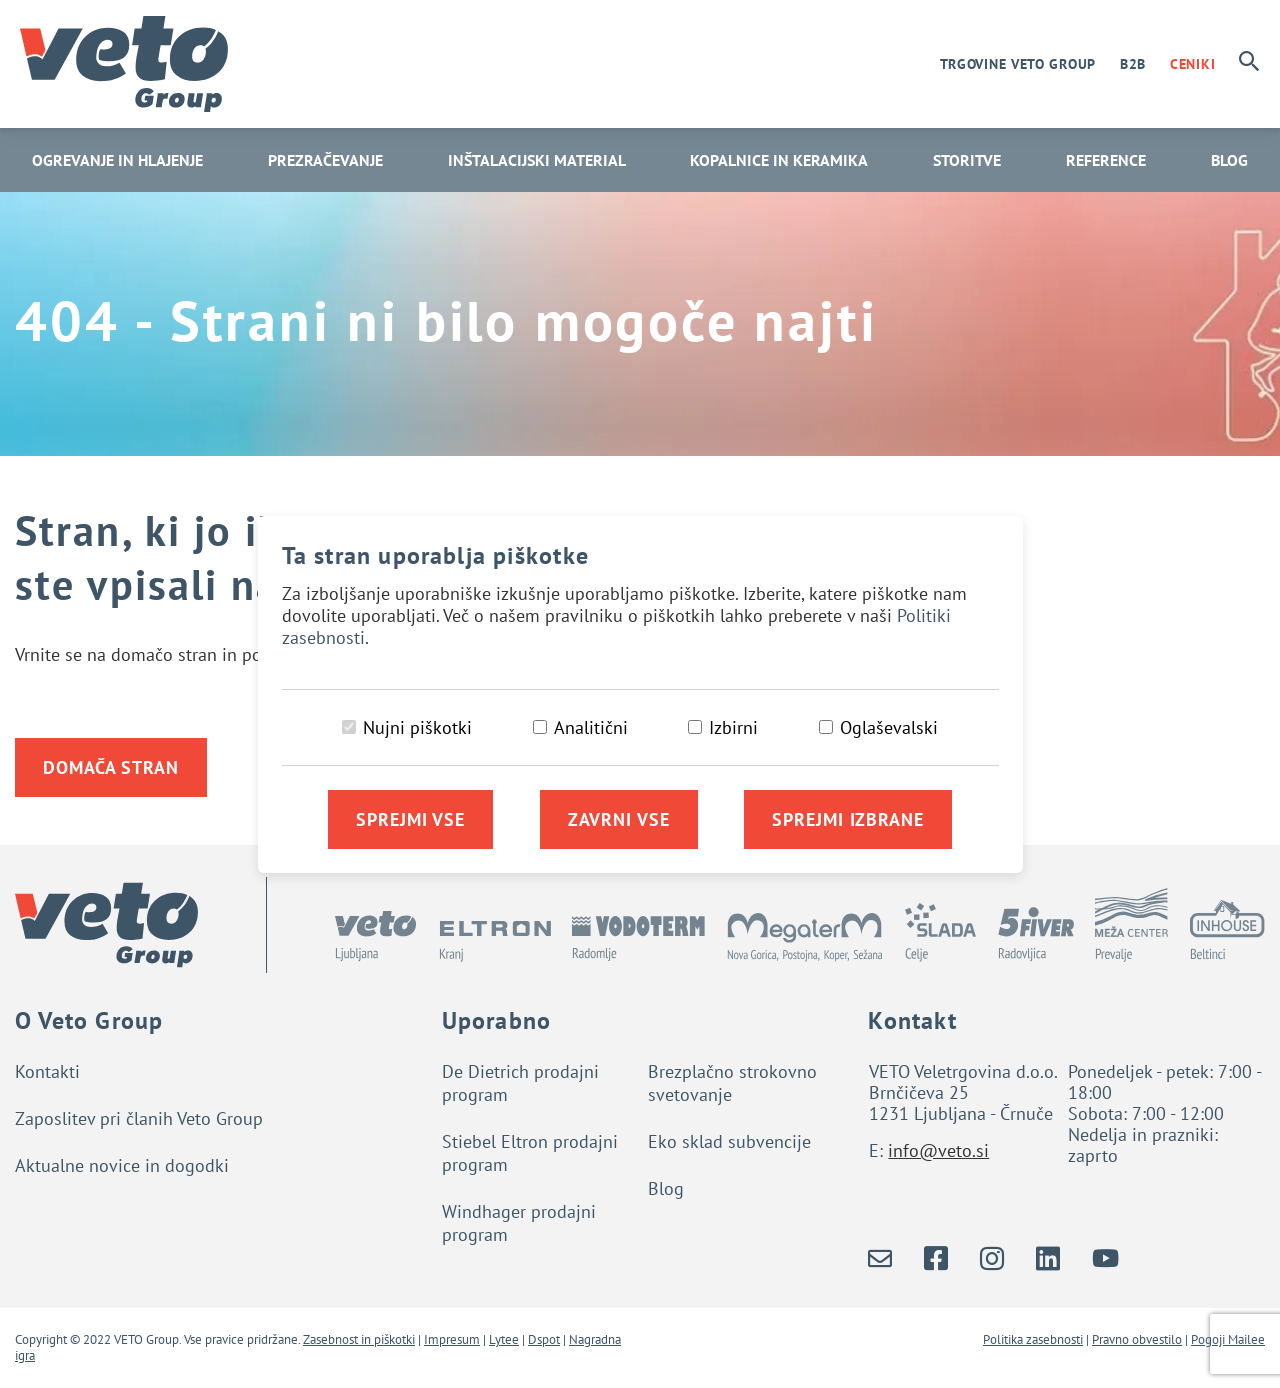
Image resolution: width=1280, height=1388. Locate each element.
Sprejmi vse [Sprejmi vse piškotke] (410, 819)
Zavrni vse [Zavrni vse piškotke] (619, 819)
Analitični (591, 727)
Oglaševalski (889, 727)
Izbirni (733, 727)
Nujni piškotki (417, 727)
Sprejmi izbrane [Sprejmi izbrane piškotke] (848, 819)
